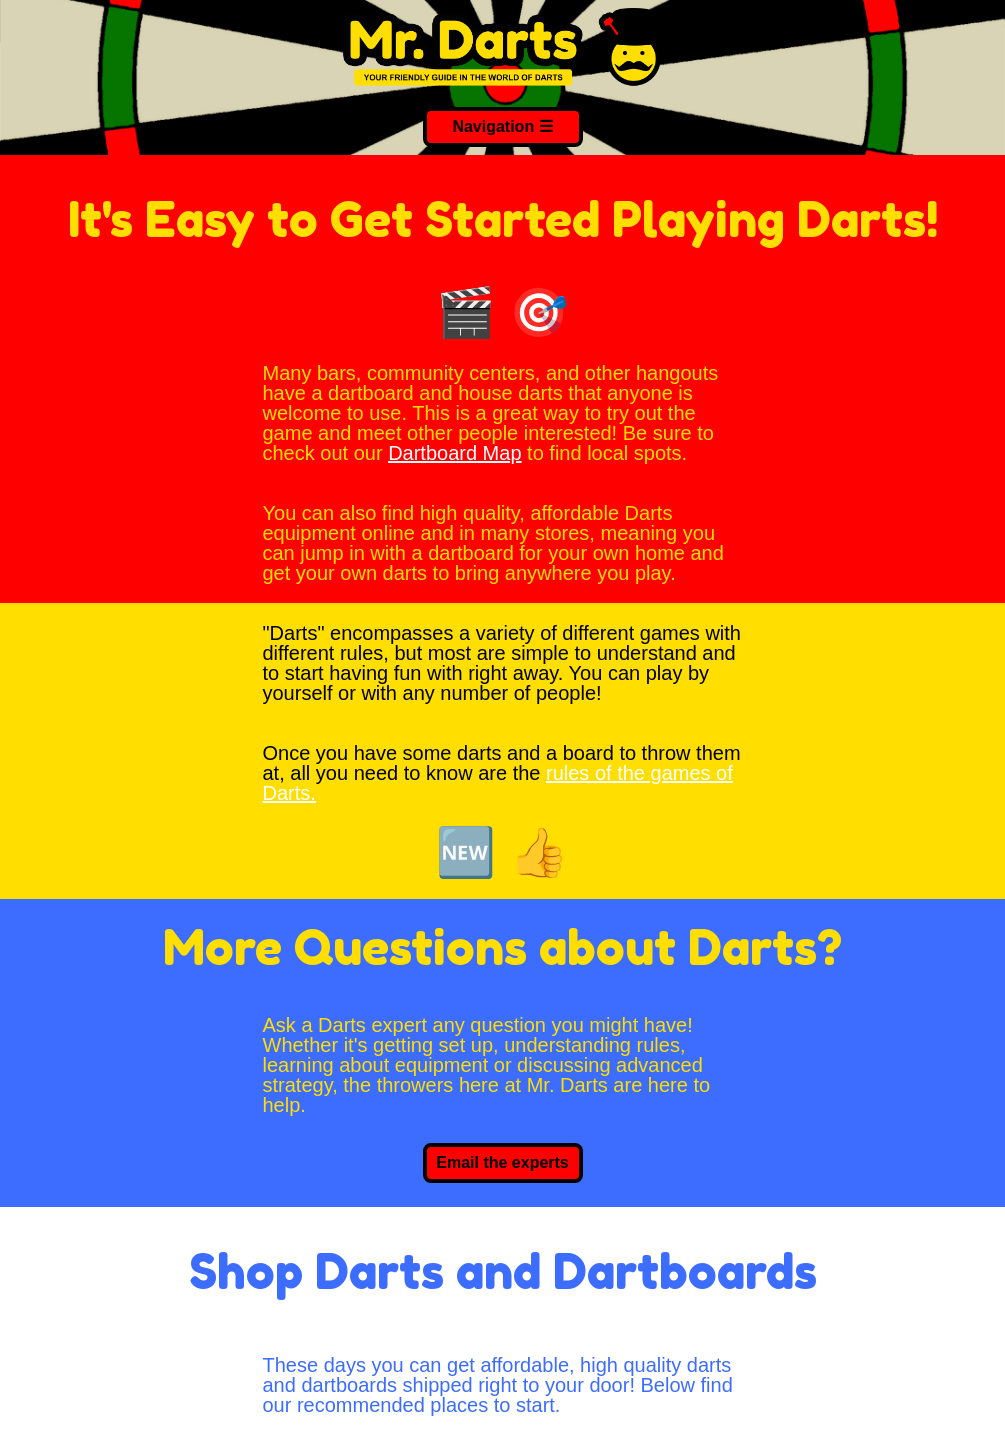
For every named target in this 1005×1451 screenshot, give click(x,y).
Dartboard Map (454, 453)
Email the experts (502, 1162)
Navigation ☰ (502, 126)
